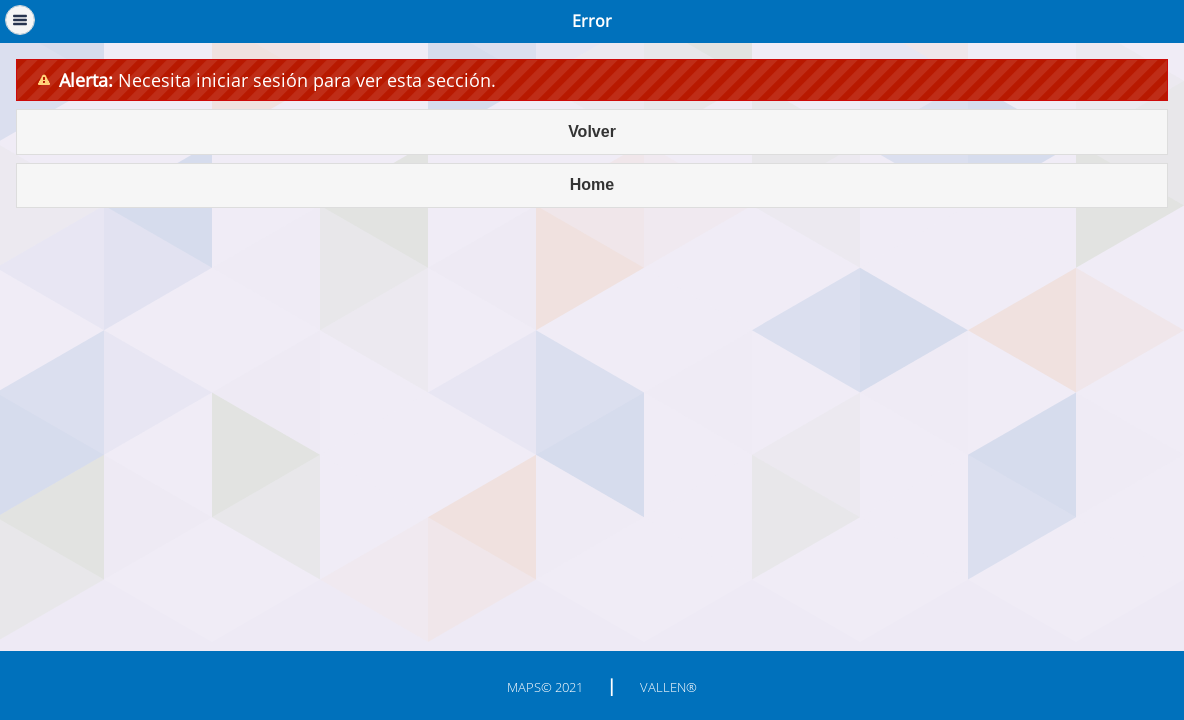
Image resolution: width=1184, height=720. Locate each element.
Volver (592, 131)
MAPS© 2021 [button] (545, 687)
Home (592, 184)
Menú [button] (20, 20)
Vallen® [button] (668, 687)
